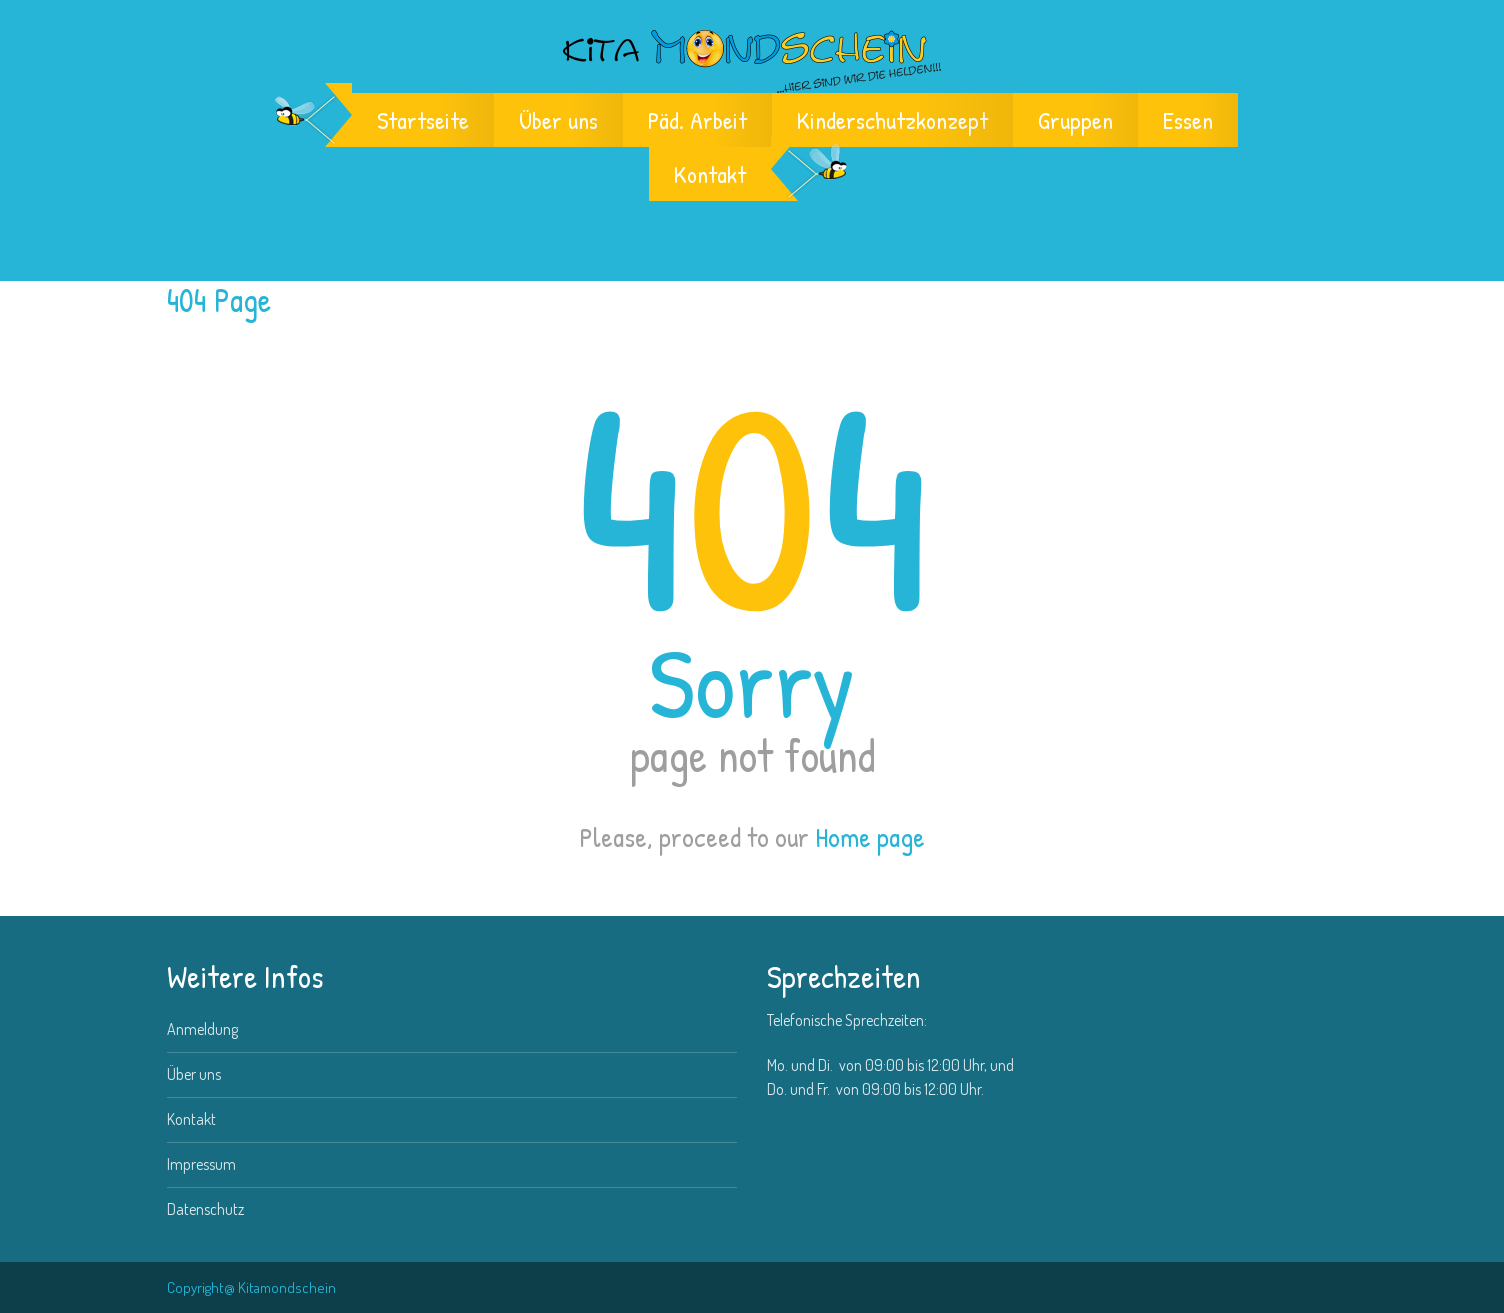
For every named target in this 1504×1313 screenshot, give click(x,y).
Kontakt (710, 174)
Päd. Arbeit (697, 120)
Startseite (423, 120)
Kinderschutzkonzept (892, 120)
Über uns (558, 120)
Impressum (201, 1164)
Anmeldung (202, 1029)
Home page (870, 837)
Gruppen (1075, 120)
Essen (1188, 120)
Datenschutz (205, 1209)
